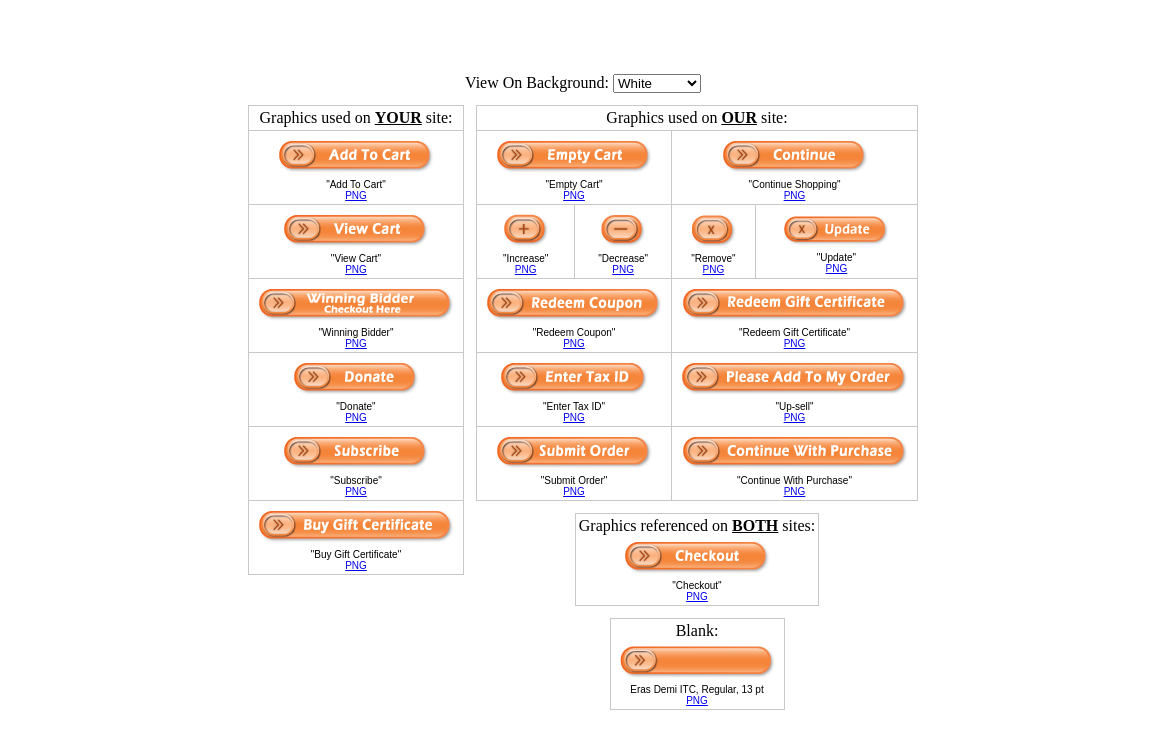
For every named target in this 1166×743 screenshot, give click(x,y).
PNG (356, 195)
